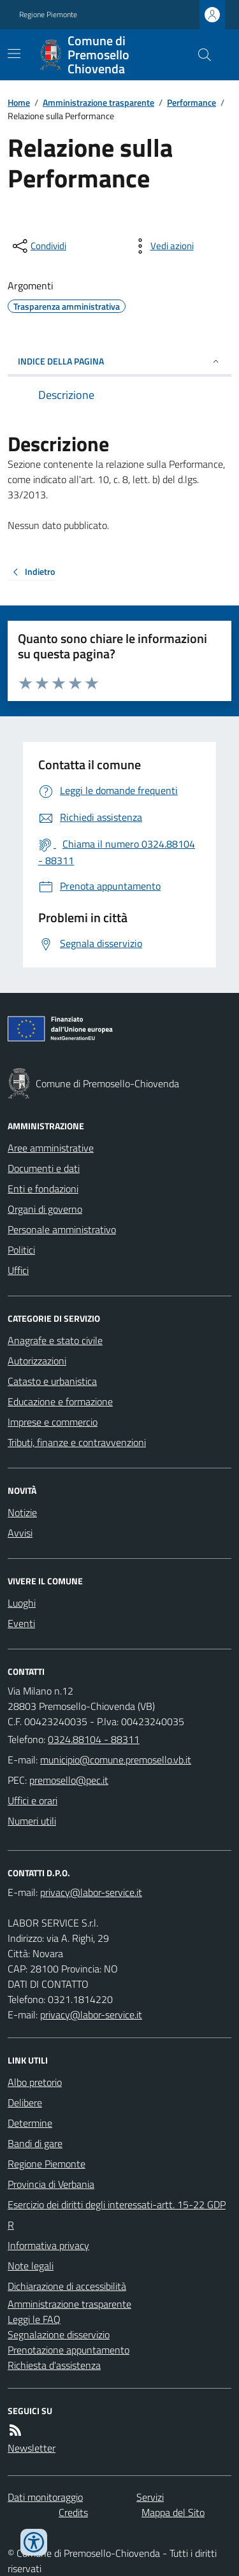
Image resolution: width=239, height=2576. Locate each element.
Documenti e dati (44, 1168)
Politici (21, 1249)
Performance (191, 102)
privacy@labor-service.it (91, 2014)
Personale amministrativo (62, 1229)
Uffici (18, 1270)
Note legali (31, 2265)
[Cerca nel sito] (199, 55)
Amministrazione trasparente (98, 102)
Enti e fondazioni (43, 1188)
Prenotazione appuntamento (68, 2349)
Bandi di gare (35, 2143)
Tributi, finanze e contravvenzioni (77, 1442)
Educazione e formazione (60, 1401)
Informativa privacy (48, 2245)
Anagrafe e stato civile (55, 1340)
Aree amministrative (51, 1147)
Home (19, 102)
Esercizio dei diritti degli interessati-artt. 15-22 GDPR (117, 2214)
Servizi (150, 2497)
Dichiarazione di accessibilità (67, 2286)
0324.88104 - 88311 (94, 1739)
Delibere (25, 2102)
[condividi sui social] (38, 246)
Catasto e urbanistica (52, 1381)
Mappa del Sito (173, 2512)
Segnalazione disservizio (59, 2334)
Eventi (21, 1623)
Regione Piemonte (48, 14)
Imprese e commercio (53, 1421)
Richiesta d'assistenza (54, 2365)
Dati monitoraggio (45, 2497)
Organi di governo (45, 1209)
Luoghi (22, 1602)
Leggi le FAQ (34, 2319)
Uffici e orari (32, 1800)
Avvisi (20, 1532)
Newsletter (31, 2448)
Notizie (22, 1512)
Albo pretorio (35, 2082)
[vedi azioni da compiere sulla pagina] (161, 246)
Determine (30, 2123)
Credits (73, 2512)
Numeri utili (32, 1820)
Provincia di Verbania (51, 2184)
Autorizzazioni (37, 1360)
